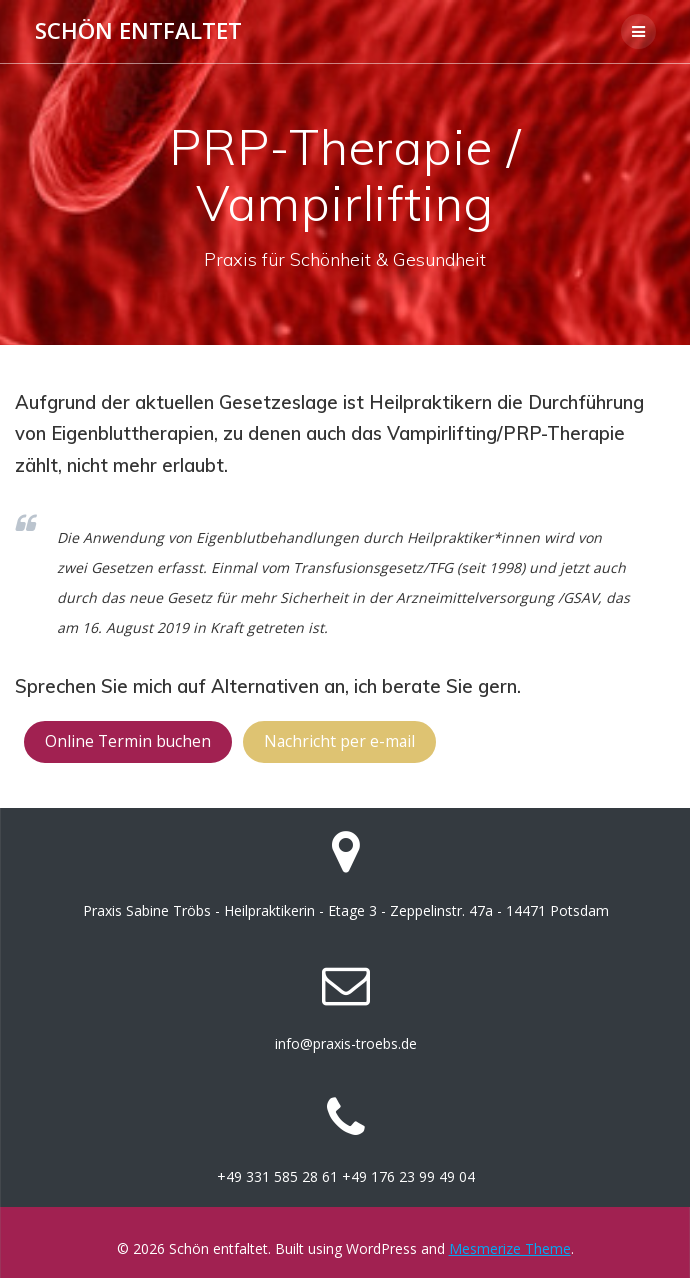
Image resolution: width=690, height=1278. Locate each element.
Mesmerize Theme (510, 1248)
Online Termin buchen (128, 741)
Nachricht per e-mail (339, 741)
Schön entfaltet (138, 31)
